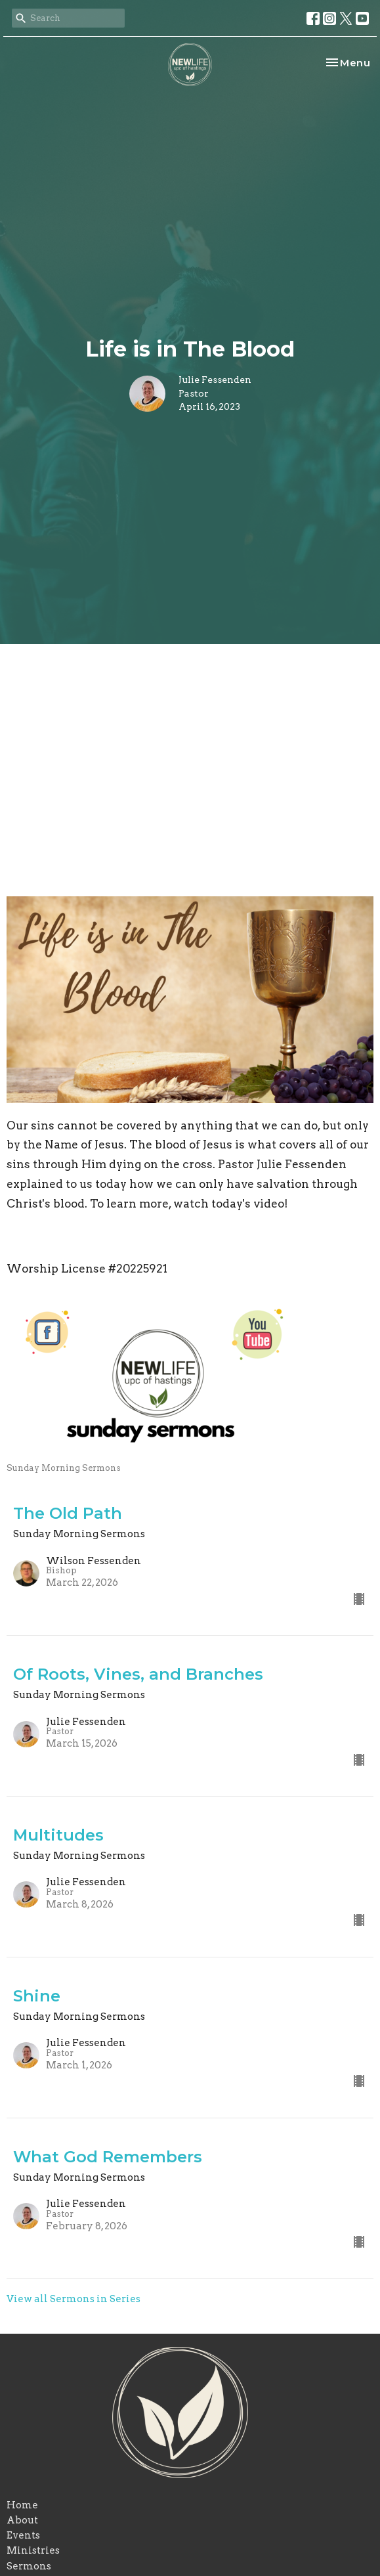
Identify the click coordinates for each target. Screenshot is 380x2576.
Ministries (33, 2550)
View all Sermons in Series (73, 2299)
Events (23, 2535)
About (22, 2520)
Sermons (29, 2566)
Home (22, 2505)
